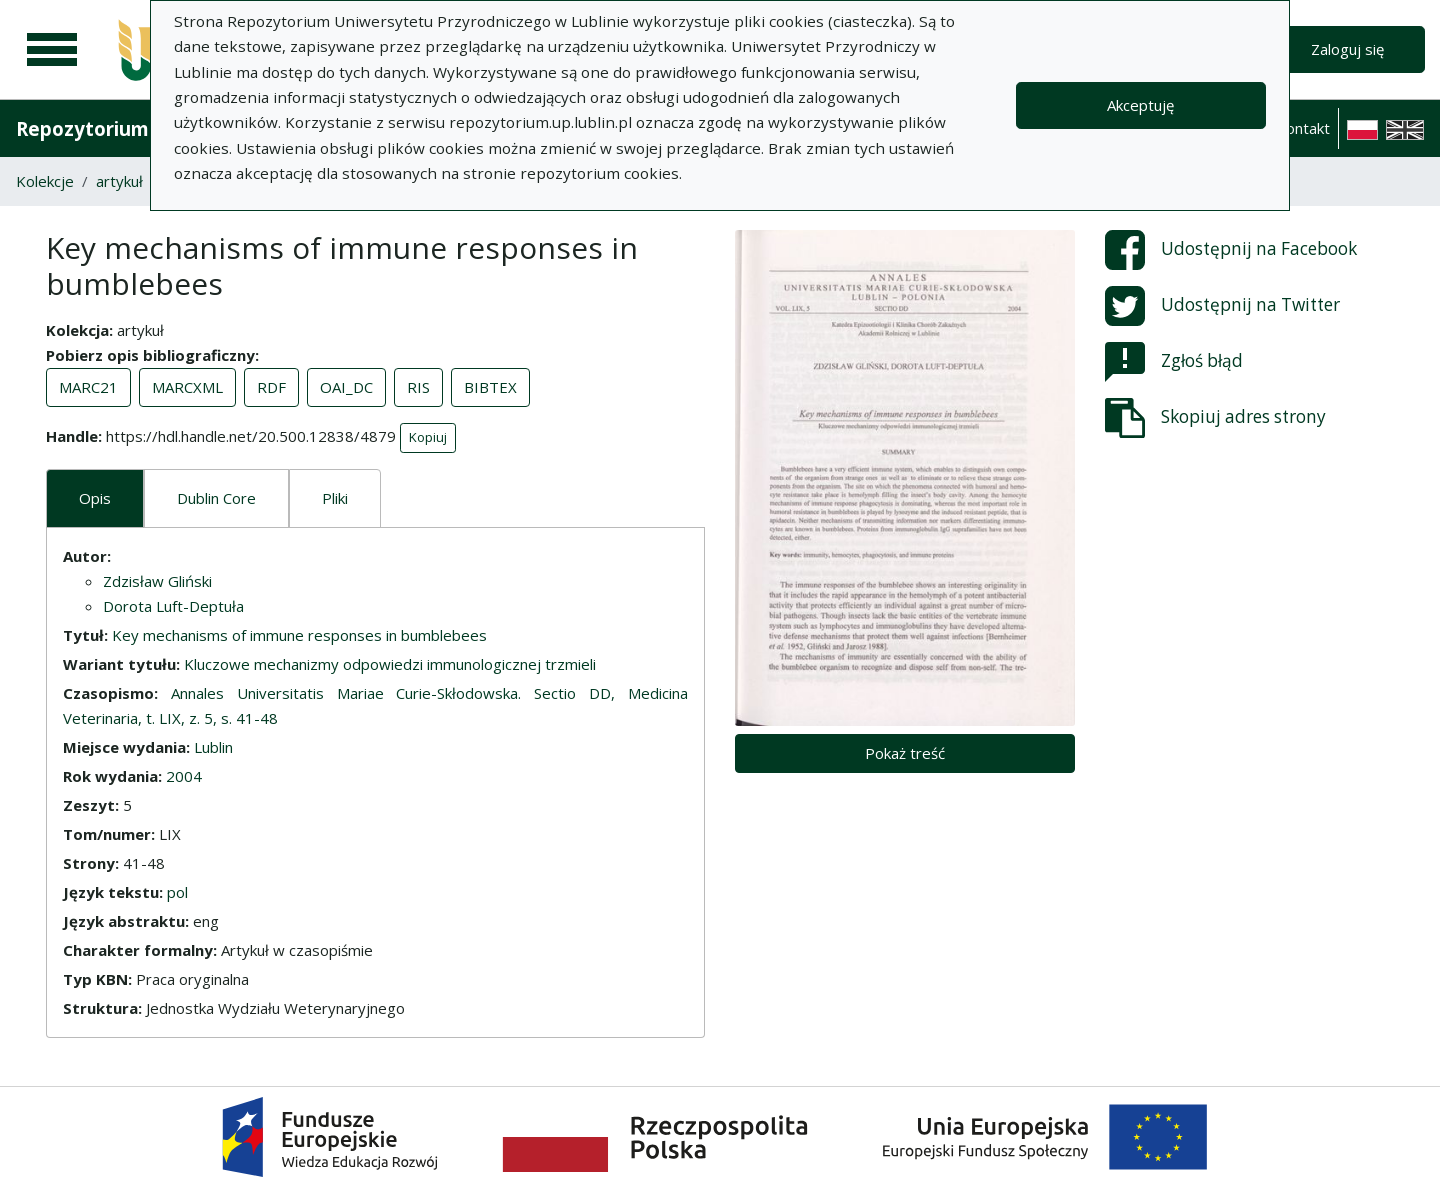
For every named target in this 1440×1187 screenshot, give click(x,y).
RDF (271, 387)
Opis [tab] (95, 498)
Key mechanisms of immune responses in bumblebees (299, 635)
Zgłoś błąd (1174, 362)
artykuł (119, 181)
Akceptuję (1140, 105)
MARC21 (88, 387)
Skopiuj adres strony (1215, 418)
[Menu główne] (52, 50)
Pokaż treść (905, 753)
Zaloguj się (1347, 49)
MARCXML (187, 387)
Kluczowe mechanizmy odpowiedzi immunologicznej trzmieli (390, 664)
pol (177, 892)
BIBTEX (490, 387)
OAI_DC (346, 387)
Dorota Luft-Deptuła (173, 606)
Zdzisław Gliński (157, 581)
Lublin (213, 747)
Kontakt (1303, 128)
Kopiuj (428, 437)
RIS (418, 387)
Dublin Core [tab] (216, 498)
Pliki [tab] (335, 498)
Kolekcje (45, 181)
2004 (184, 776)
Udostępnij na (1231, 250)
